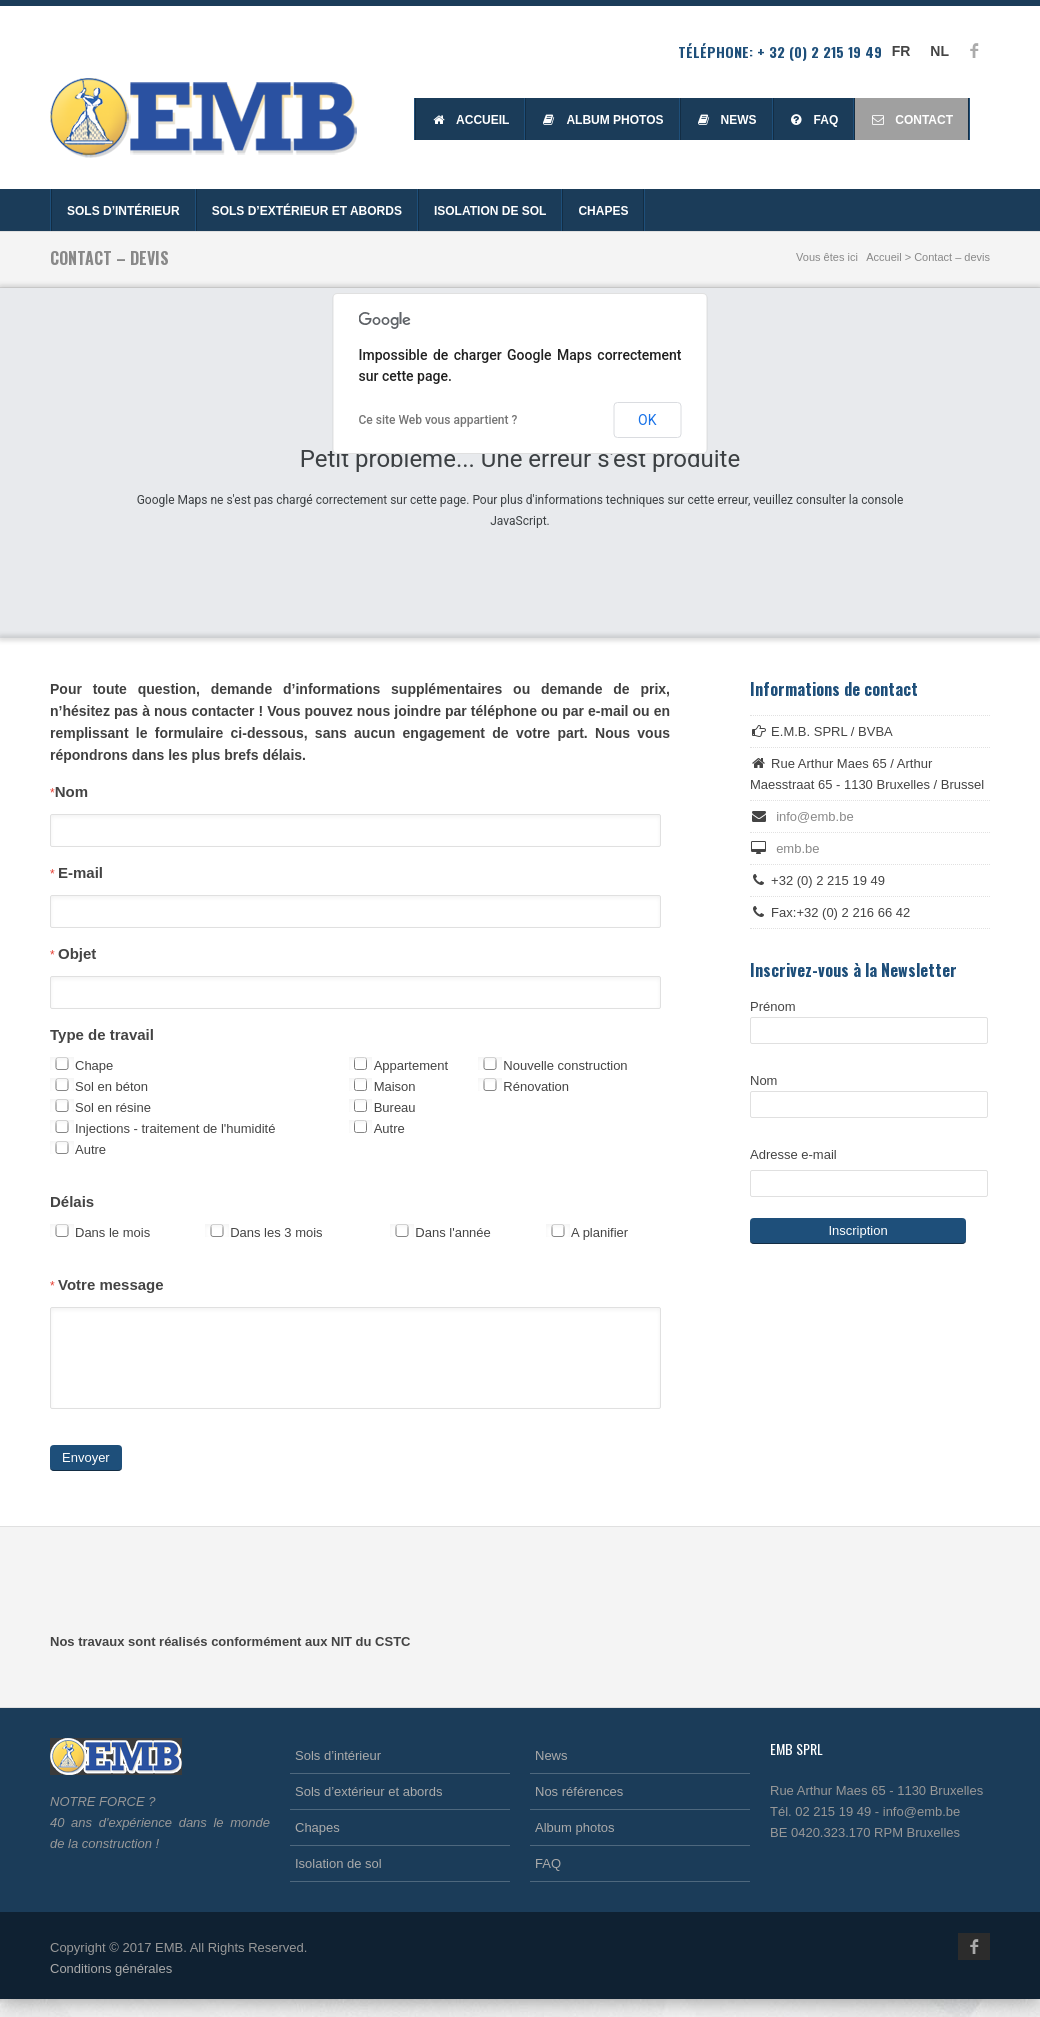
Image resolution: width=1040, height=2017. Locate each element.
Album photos (602, 120)
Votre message (107, 1284)
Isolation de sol (490, 211)
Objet (73, 953)
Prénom (869, 1021)
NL (939, 51)
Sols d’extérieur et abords (307, 211)
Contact (911, 120)
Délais (72, 1201)
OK (647, 420)
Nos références (579, 1809)
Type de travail (102, 1034)
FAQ (814, 120)
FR (901, 51)
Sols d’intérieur (123, 211)
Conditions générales (111, 1986)
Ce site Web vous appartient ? (438, 420)
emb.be (797, 848)
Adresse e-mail (793, 1154)
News (726, 120)
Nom (69, 791)
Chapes (603, 211)
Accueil (470, 120)
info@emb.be (815, 816)
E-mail (76, 872)
